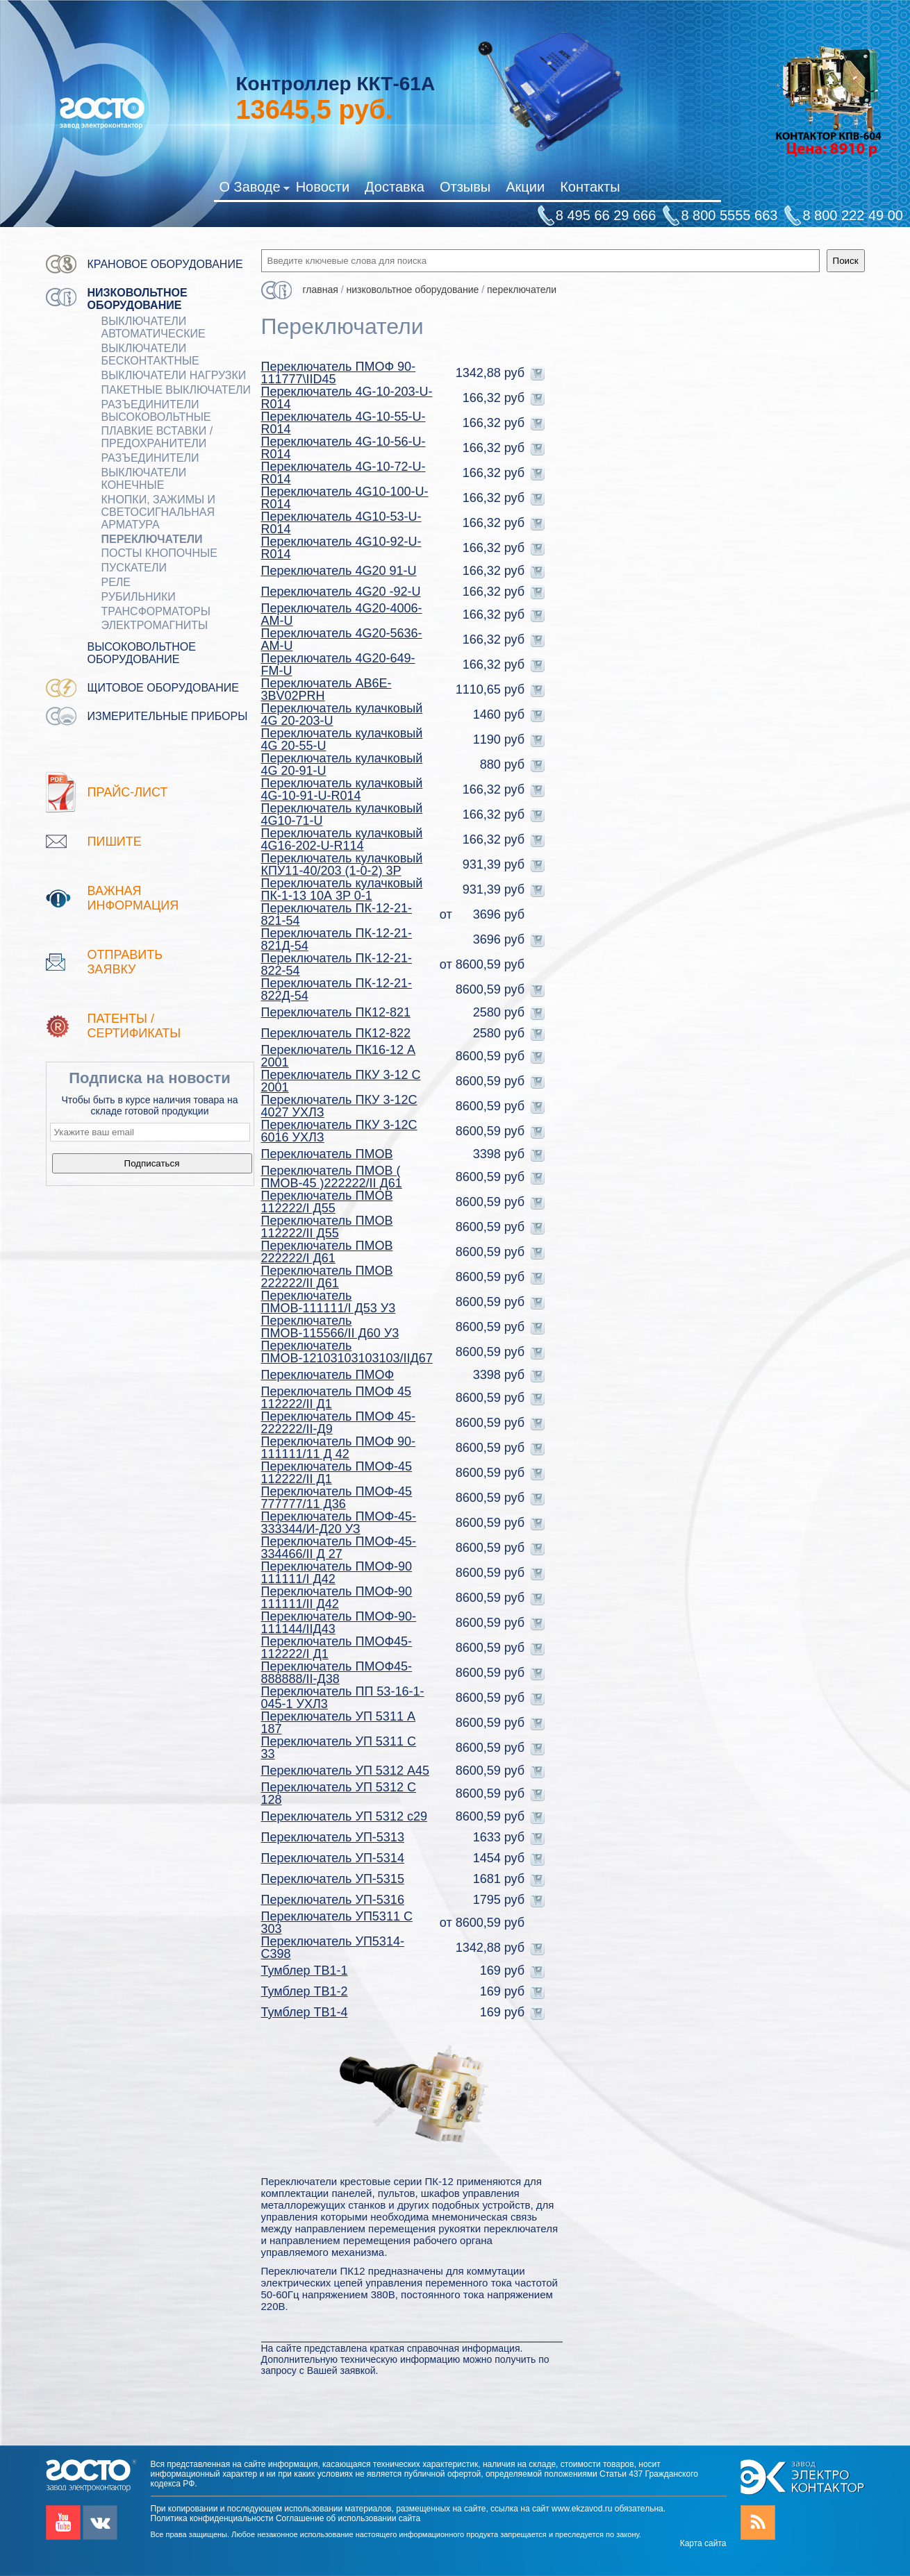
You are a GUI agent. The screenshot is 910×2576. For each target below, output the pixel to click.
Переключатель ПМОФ (328, 1375)
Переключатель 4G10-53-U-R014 (341, 523)
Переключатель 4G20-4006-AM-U (341, 614)
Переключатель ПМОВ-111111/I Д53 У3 (328, 1302)
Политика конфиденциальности (212, 2518)
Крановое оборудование (165, 264)
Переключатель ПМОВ (327, 1154)
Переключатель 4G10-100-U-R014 (345, 498)
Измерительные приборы (168, 716)
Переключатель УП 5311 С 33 (338, 1747)
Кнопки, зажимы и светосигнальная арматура (158, 512)
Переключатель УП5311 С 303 (337, 1922)
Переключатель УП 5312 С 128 (338, 1793)
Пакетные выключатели (176, 390)
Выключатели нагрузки (174, 375)
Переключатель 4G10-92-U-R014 (341, 548)
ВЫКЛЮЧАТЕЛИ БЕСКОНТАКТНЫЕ (150, 354)
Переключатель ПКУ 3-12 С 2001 (341, 1081)
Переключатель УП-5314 (332, 1858)
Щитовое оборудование (164, 688)
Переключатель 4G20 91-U (339, 571)
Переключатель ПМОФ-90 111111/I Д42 (337, 1572)
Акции (525, 186)
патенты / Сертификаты (134, 1026)
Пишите (115, 841)
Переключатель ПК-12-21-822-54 (336, 964)
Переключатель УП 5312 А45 (345, 1771)
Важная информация (133, 898)
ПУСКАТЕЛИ (134, 568)
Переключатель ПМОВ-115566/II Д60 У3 (330, 1327)
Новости (322, 186)
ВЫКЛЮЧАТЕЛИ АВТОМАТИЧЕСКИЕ (153, 327)
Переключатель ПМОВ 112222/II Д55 (327, 1227)
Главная (320, 289)
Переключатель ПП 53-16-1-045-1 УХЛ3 (342, 1697)
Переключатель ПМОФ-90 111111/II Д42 (337, 1597)
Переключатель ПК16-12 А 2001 (338, 1056)
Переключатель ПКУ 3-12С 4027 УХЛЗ (339, 1106)
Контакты (590, 186)
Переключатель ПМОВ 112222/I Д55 (327, 1202)
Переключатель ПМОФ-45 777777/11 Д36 (337, 1497)
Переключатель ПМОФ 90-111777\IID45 (338, 373)
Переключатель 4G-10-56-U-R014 (343, 448)
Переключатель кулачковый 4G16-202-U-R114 (342, 839)
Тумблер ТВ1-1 (304, 1970)
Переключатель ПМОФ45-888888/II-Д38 (337, 1672)
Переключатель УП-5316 (332, 1900)
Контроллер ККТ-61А (335, 83)
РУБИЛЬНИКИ (138, 597)
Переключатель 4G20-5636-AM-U (341, 639)
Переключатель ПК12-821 (336, 1012)
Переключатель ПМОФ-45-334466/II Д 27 (339, 1547)
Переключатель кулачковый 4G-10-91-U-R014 (342, 789)
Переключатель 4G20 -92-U (341, 592)
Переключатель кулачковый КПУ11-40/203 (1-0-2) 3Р (342, 864)
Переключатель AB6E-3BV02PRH (326, 689)
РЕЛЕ (116, 582)
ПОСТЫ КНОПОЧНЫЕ (159, 553)
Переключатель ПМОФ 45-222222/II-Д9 (338, 1423)
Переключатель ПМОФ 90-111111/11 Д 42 (338, 1448)
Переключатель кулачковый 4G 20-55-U (342, 739)
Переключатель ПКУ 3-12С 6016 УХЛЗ (339, 1131)
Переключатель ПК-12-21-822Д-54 (336, 989)
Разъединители (150, 458)
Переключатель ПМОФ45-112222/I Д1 (337, 1647)
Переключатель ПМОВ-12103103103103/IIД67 (347, 1352)
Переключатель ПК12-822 (336, 1033)
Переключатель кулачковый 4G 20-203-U (342, 714)
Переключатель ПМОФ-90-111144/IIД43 (339, 1622)
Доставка (394, 186)
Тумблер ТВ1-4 (304, 2012)
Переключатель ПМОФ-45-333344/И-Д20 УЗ (339, 1522)
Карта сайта (703, 2543)
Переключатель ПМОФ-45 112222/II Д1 (337, 1473)
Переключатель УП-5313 (332, 1837)
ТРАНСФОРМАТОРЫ (155, 611)
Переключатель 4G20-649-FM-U (338, 664)
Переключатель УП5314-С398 (332, 1947)
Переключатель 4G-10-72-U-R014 (343, 473)
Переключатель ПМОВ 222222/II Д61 (327, 1277)
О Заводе (254, 189)
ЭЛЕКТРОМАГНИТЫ (154, 625)
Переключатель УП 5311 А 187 (338, 1722)
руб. (313, 109)
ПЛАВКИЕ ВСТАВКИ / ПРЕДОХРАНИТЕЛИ (157, 437)
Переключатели (152, 539)
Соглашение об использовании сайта (348, 2518)
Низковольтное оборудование (138, 299)
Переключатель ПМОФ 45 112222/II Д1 (336, 1398)
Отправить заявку (125, 962)
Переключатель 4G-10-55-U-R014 (343, 423)
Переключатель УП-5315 (332, 1879)
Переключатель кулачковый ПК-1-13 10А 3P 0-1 (342, 889)
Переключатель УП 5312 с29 (344, 1816)
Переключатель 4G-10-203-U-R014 (347, 398)
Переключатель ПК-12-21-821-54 (336, 914)
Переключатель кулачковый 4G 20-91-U (342, 764)
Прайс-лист (128, 792)
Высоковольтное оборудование (142, 653)
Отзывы (465, 186)
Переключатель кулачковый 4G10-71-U (342, 814)
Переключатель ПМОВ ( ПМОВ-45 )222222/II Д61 (331, 1177)
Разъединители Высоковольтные (156, 411)
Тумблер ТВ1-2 (304, 1991)
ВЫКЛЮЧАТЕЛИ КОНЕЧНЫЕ (144, 479)
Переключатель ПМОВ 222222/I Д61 (327, 1252)
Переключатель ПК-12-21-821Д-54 (336, 939)
